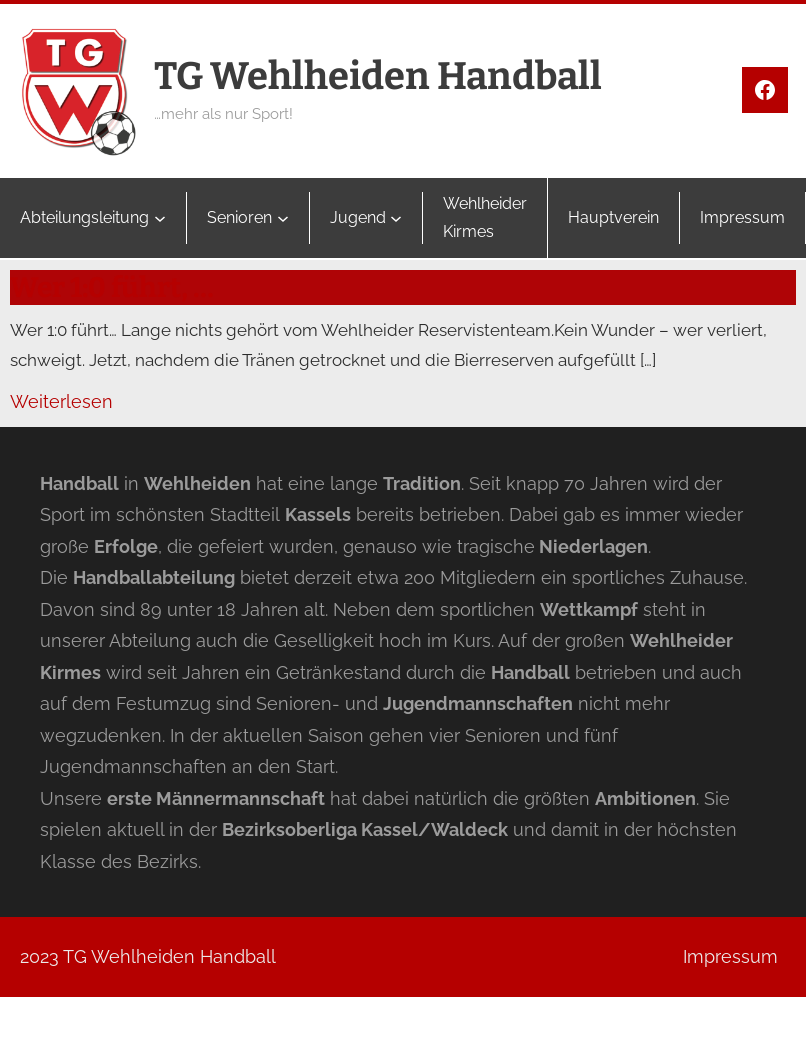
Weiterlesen (61, 402)
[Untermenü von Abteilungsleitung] (160, 218)
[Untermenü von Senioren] (283, 218)
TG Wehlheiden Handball (378, 76)
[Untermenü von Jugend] (396, 218)
